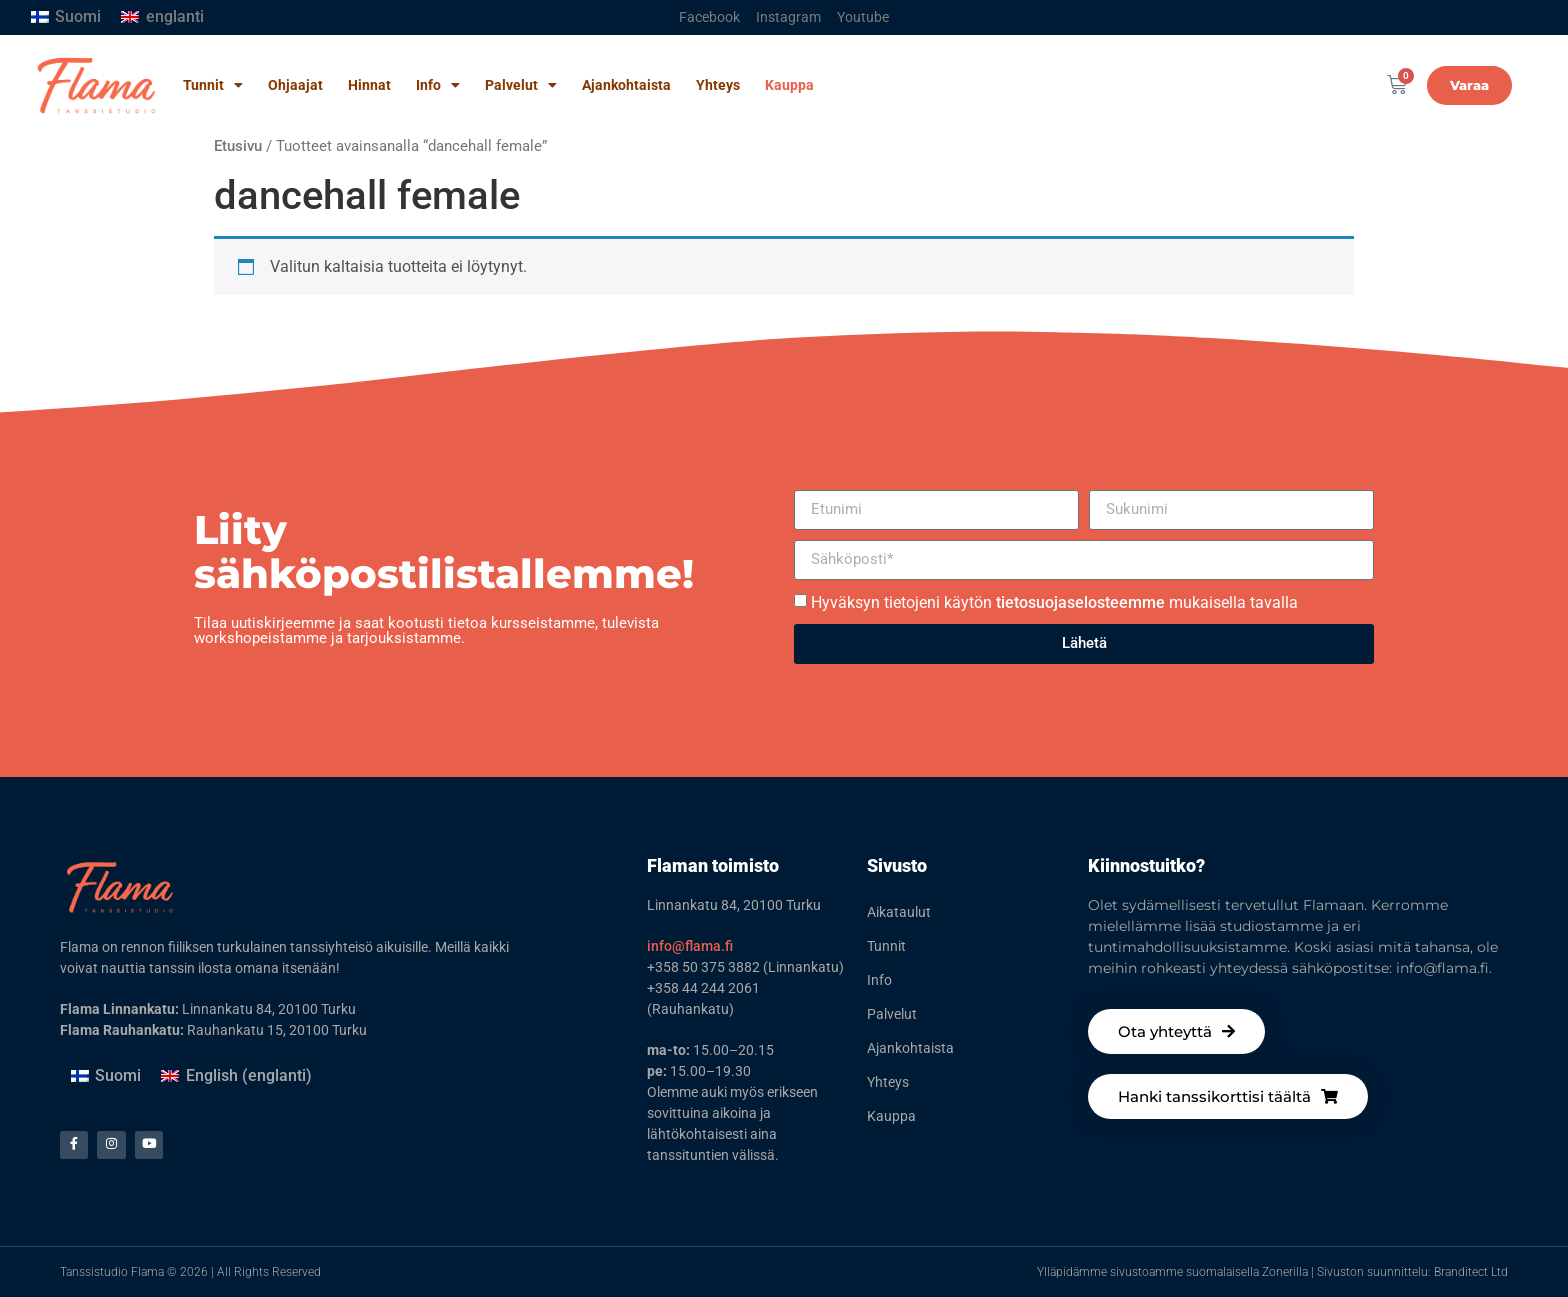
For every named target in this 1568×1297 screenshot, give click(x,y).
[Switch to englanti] (162, 18)
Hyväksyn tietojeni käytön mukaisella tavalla (1054, 602)
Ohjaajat (295, 85)
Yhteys (718, 85)
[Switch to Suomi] (66, 18)
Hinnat (369, 85)
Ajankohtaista (626, 85)
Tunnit (213, 85)
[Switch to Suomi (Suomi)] (106, 1076)
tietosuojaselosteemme (1080, 602)
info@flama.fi (690, 946)
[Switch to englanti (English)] (236, 1076)
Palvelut (521, 85)
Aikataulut (899, 912)
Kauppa (789, 85)
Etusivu (238, 146)
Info (438, 85)
